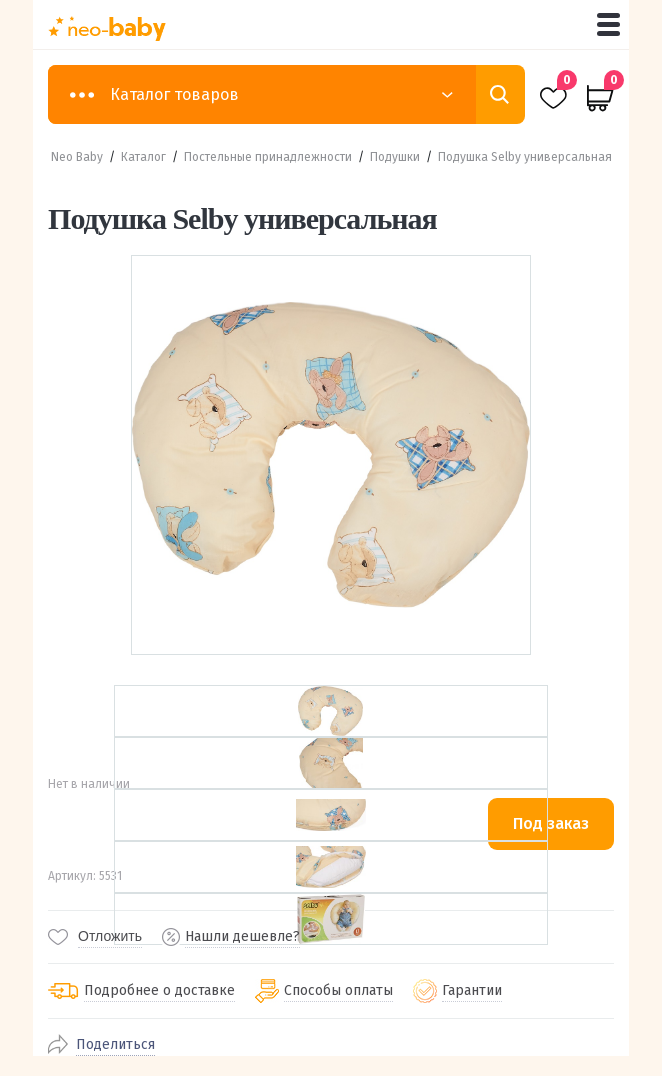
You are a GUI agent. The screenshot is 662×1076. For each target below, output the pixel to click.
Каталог (143, 157)
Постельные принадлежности (268, 157)
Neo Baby (77, 157)
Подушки (395, 157)
